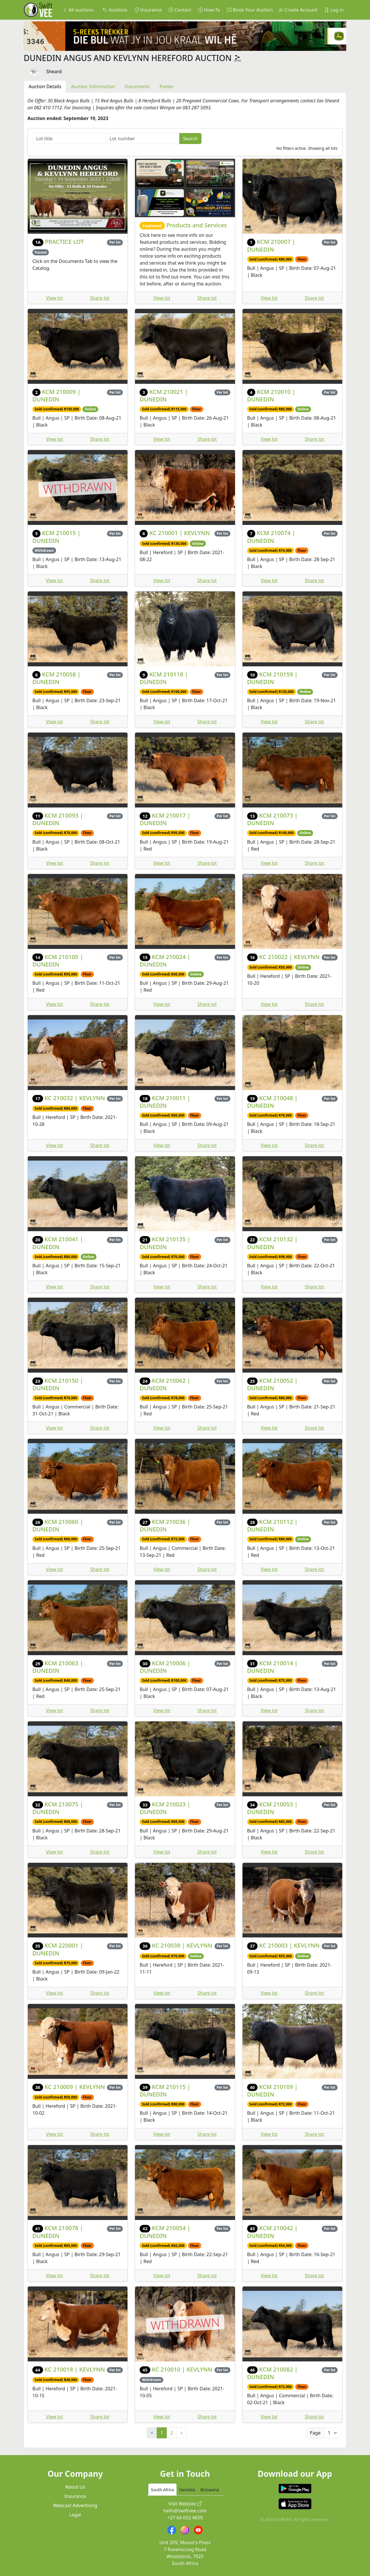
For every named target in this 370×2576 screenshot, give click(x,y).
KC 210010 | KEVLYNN (182, 2369)
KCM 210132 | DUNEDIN (272, 1243)
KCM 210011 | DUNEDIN (165, 1101)
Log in (333, 10)
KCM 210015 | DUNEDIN (56, 536)
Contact (180, 10)
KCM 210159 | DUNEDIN (272, 678)
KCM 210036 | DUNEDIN (165, 1525)
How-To (209, 10)
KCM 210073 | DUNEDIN (272, 819)
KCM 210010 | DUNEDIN (271, 395)
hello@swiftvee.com (185, 2510)
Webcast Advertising (75, 2505)
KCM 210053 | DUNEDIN (272, 1808)
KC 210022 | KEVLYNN (289, 957)
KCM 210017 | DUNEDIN (165, 819)
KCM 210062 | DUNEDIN (165, 1384)
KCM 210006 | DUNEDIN (165, 1667)
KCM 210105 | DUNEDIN (57, 960)
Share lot (100, 298)
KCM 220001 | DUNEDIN (57, 1949)
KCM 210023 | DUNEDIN (165, 1808)
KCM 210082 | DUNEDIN (272, 2373)
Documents (137, 86)
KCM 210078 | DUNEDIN (57, 2231)
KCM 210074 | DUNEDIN (271, 536)
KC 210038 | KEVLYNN (182, 1945)
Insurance (148, 10)
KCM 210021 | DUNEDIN (164, 395)
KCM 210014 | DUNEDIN (272, 1667)
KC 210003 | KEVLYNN (289, 1945)
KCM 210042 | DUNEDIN (272, 2231)
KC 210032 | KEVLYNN (75, 1098)
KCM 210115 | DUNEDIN (165, 2090)
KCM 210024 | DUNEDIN (165, 960)
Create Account (298, 10)
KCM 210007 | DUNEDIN (271, 245)
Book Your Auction (250, 10)
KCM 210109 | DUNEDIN (272, 2090)
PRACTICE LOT (64, 242)
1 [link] (161, 2433)
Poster (166, 86)
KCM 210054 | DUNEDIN (165, 2231)
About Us (75, 2487)
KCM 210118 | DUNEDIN (164, 678)
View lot (54, 298)
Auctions (115, 10)
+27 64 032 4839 (185, 2517)
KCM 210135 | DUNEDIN (165, 1243)
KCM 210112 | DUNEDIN (272, 1525)
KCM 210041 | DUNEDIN (57, 1243)
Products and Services (196, 225)
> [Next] (181, 2433)
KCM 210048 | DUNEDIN (272, 1101)
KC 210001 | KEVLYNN (179, 533)
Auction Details (45, 86)
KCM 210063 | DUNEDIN (57, 1667)
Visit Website (185, 2504)
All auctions (78, 10)
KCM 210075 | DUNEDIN (57, 1808)
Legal (75, 2515)
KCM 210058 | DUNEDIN (56, 678)
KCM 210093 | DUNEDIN (57, 819)
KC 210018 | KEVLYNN (75, 2369)
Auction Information (93, 86)
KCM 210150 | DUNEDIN (57, 1384)
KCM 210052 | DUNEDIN (272, 1384)
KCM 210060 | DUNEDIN (57, 1525)
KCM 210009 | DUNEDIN (56, 395)
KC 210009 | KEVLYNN (75, 2087)
